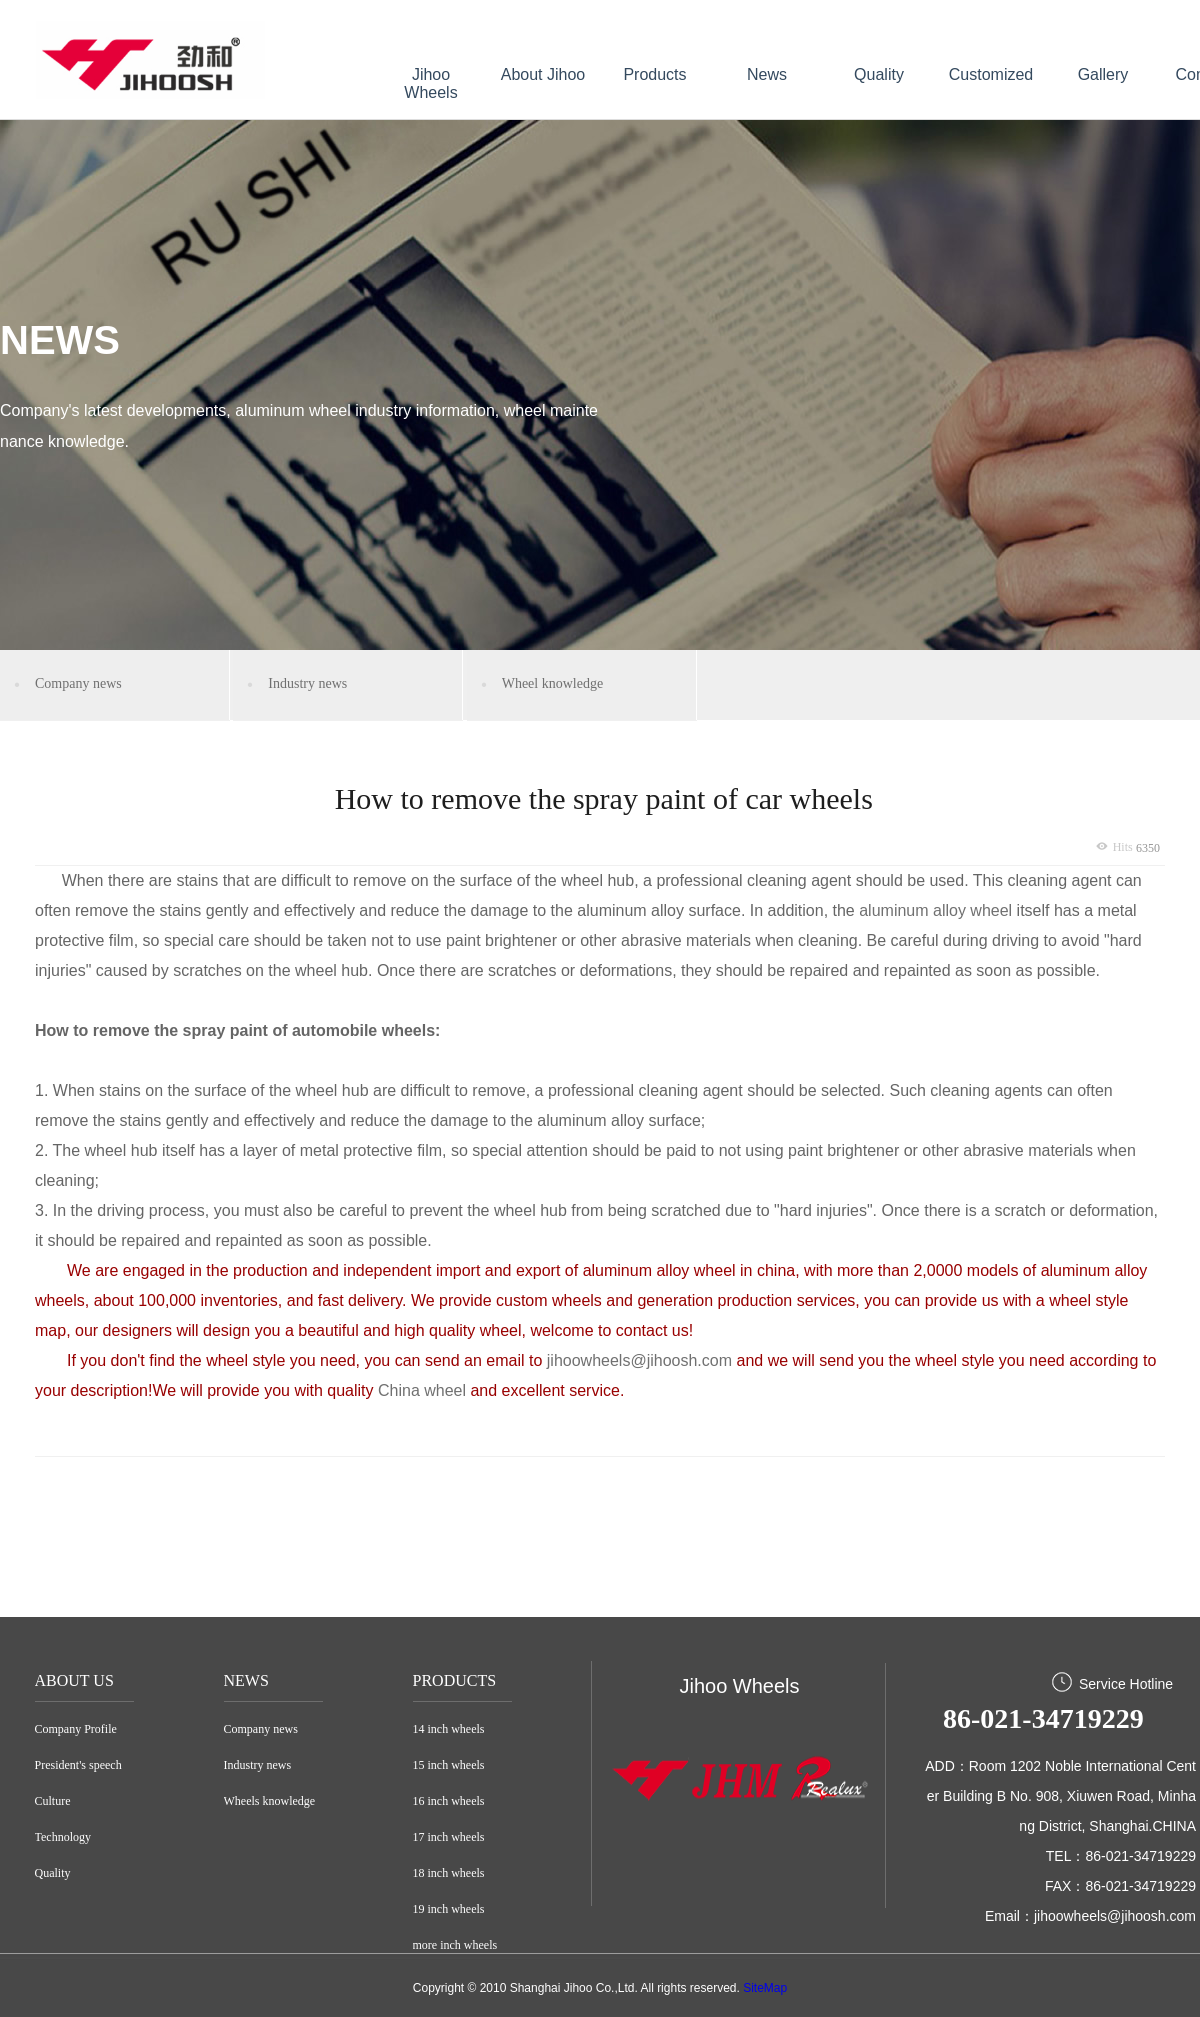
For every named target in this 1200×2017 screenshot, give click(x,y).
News (767, 74)
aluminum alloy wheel (935, 910)
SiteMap (765, 1988)
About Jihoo (543, 74)
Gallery (1103, 74)
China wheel (424, 1390)
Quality (879, 74)
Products (654, 74)
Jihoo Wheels (430, 83)
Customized (991, 74)
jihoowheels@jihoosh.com (639, 1360)
